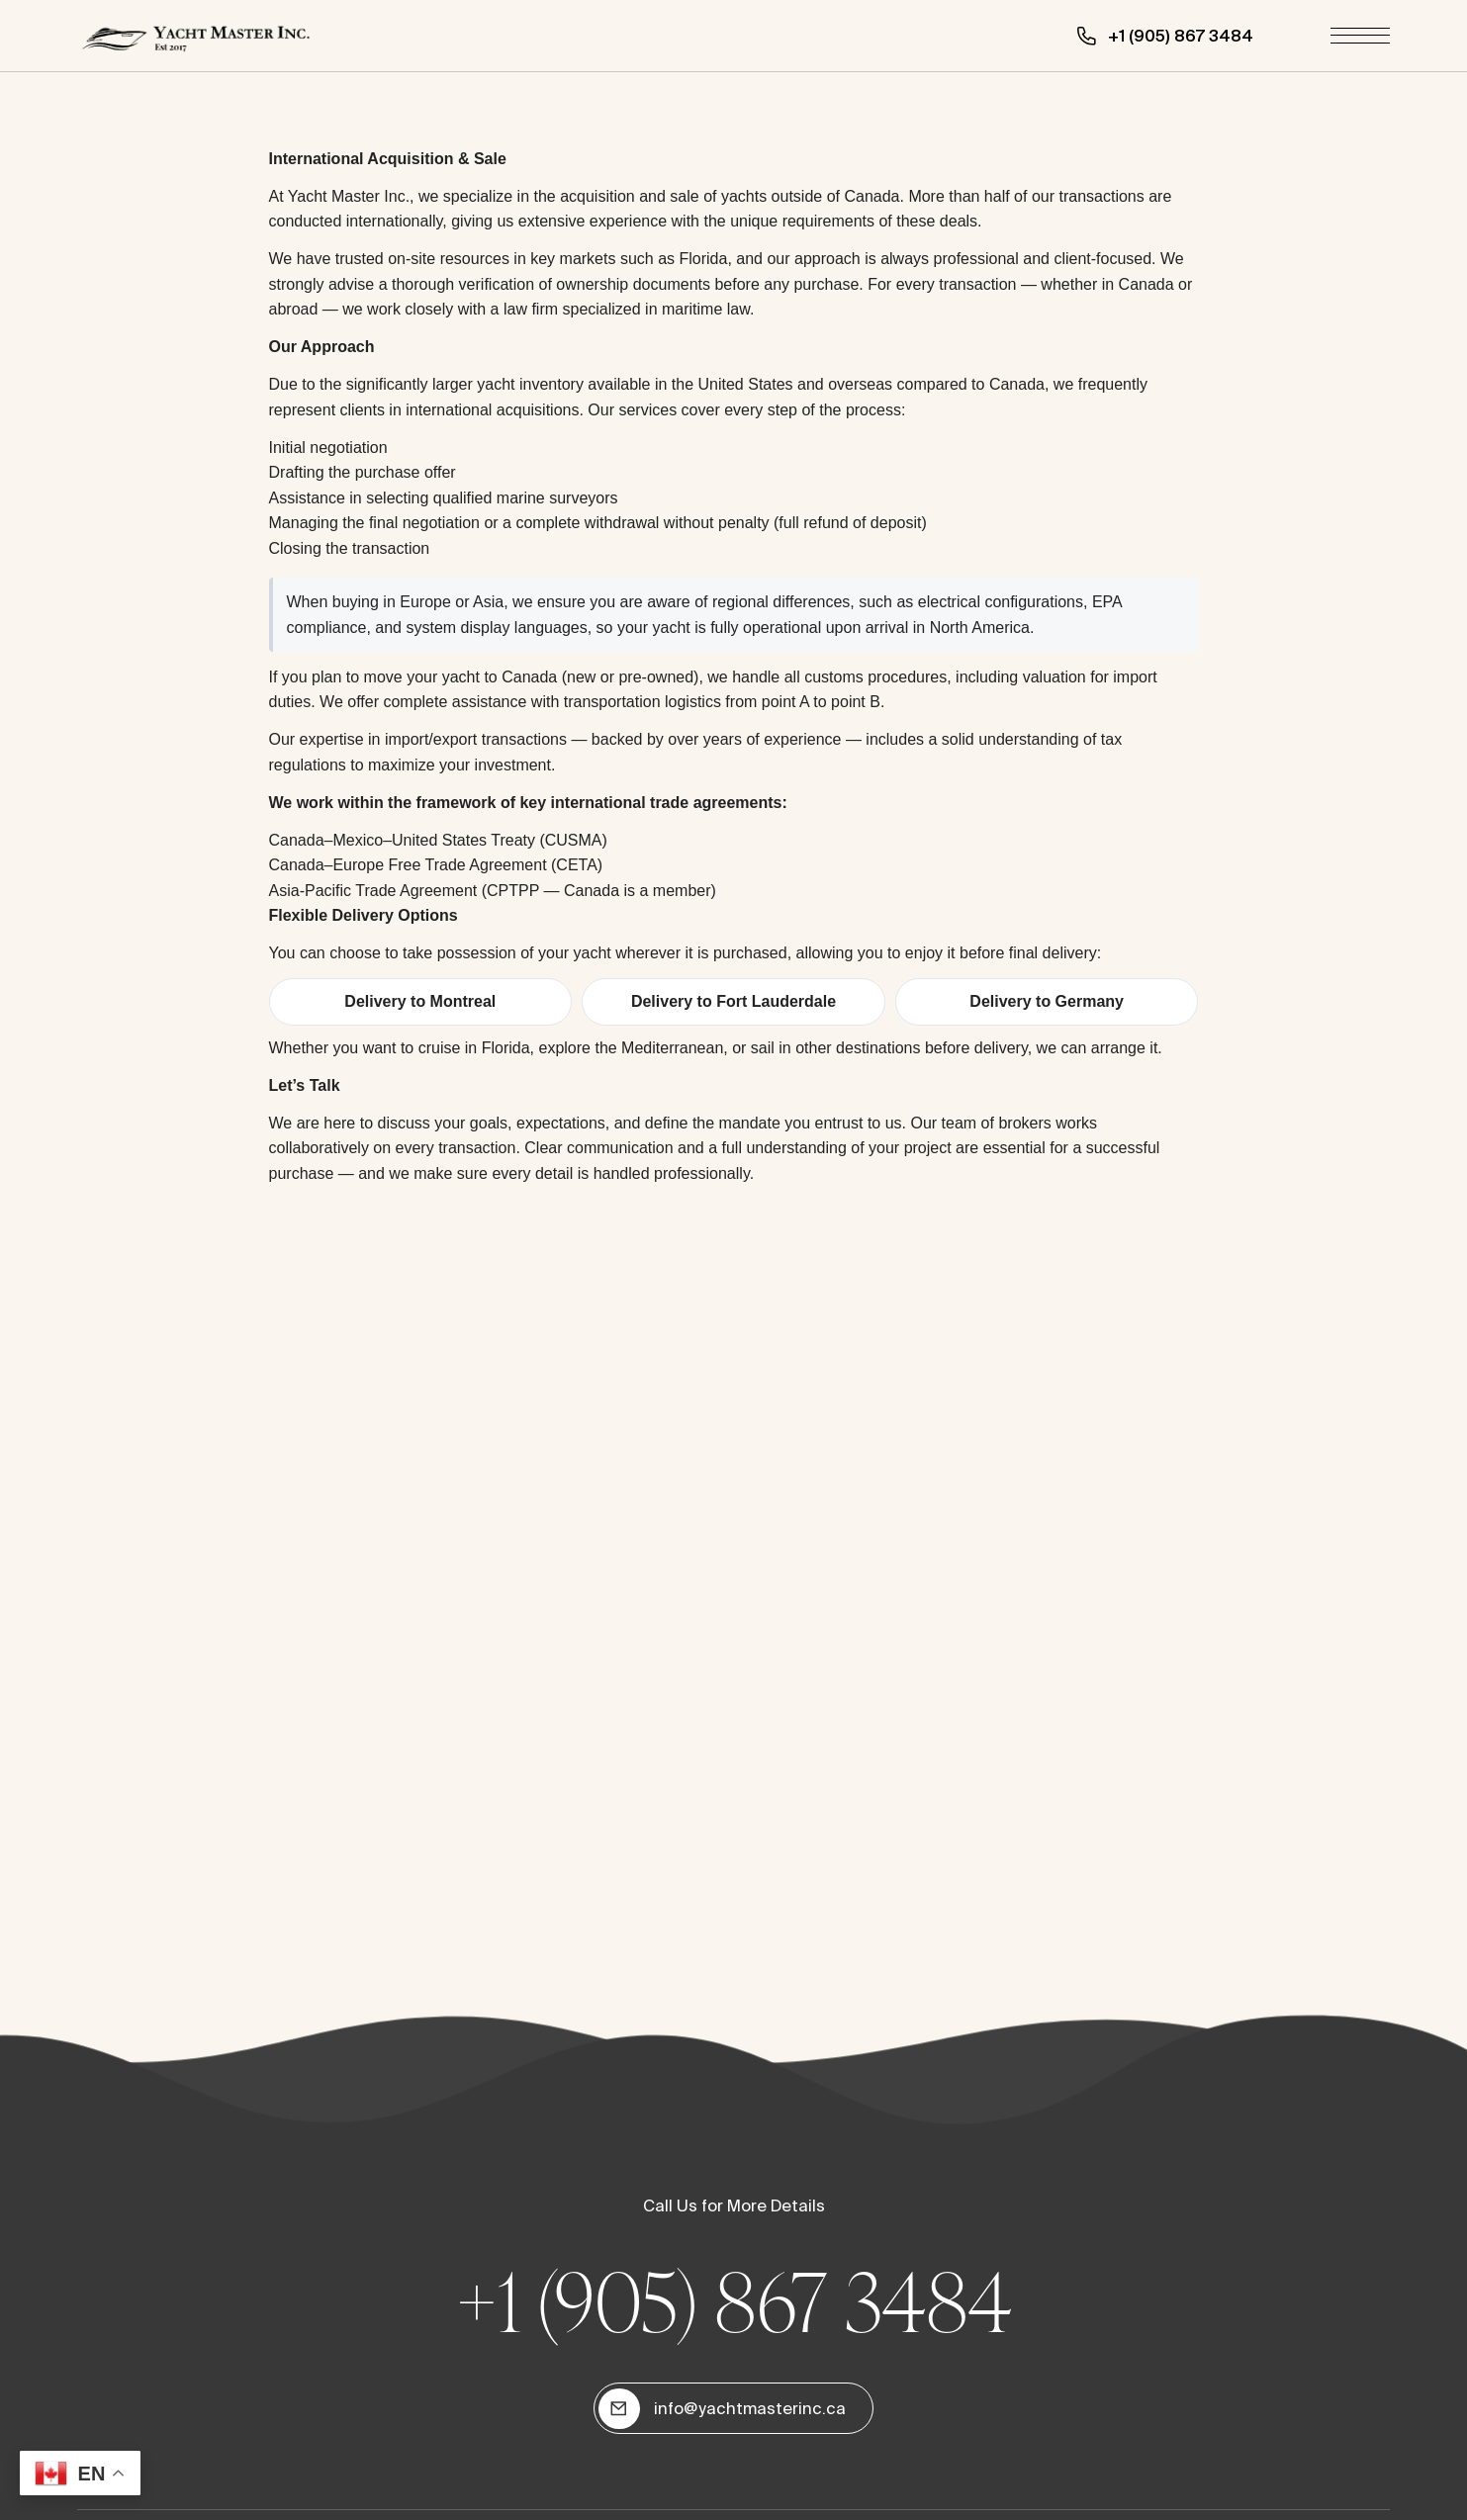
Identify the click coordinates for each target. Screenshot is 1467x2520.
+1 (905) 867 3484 (734, 2300)
